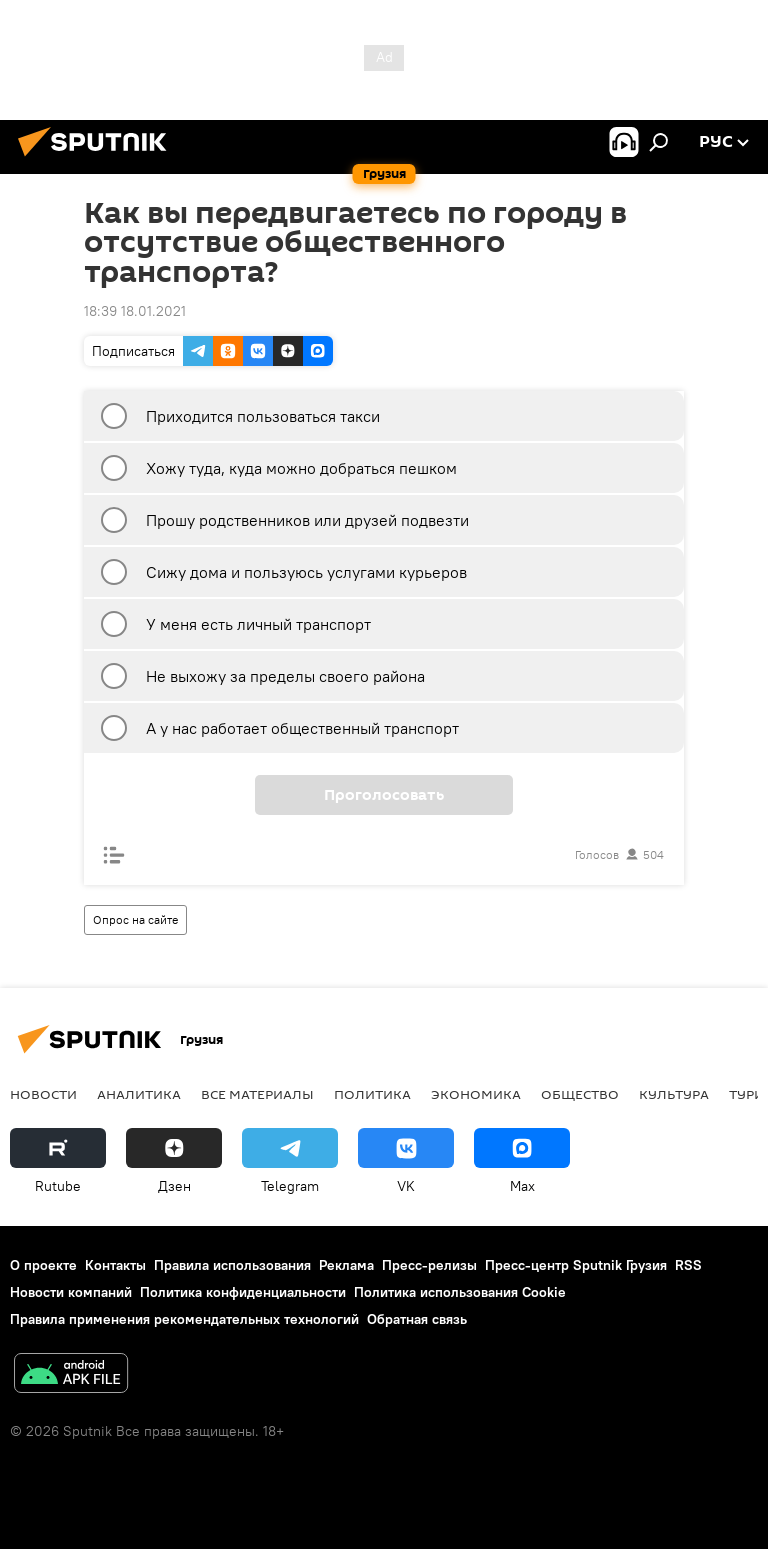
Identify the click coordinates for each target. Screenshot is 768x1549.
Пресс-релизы (429, 1265)
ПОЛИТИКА (372, 1094)
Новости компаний (71, 1292)
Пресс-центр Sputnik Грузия (576, 1265)
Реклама (346, 1265)
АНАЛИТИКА (139, 1094)
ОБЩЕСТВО (580, 1094)
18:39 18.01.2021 (135, 311)
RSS (688, 1265)
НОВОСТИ (43, 1094)
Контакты (115, 1265)
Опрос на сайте (135, 919)
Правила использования (232, 1265)
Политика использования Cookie (460, 1292)
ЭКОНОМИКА (476, 1094)
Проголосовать (384, 795)
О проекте (43, 1265)
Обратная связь (417, 1319)
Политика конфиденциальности (243, 1292)
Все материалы (257, 1094)
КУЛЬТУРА (674, 1094)
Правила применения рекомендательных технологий (184, 1319)
